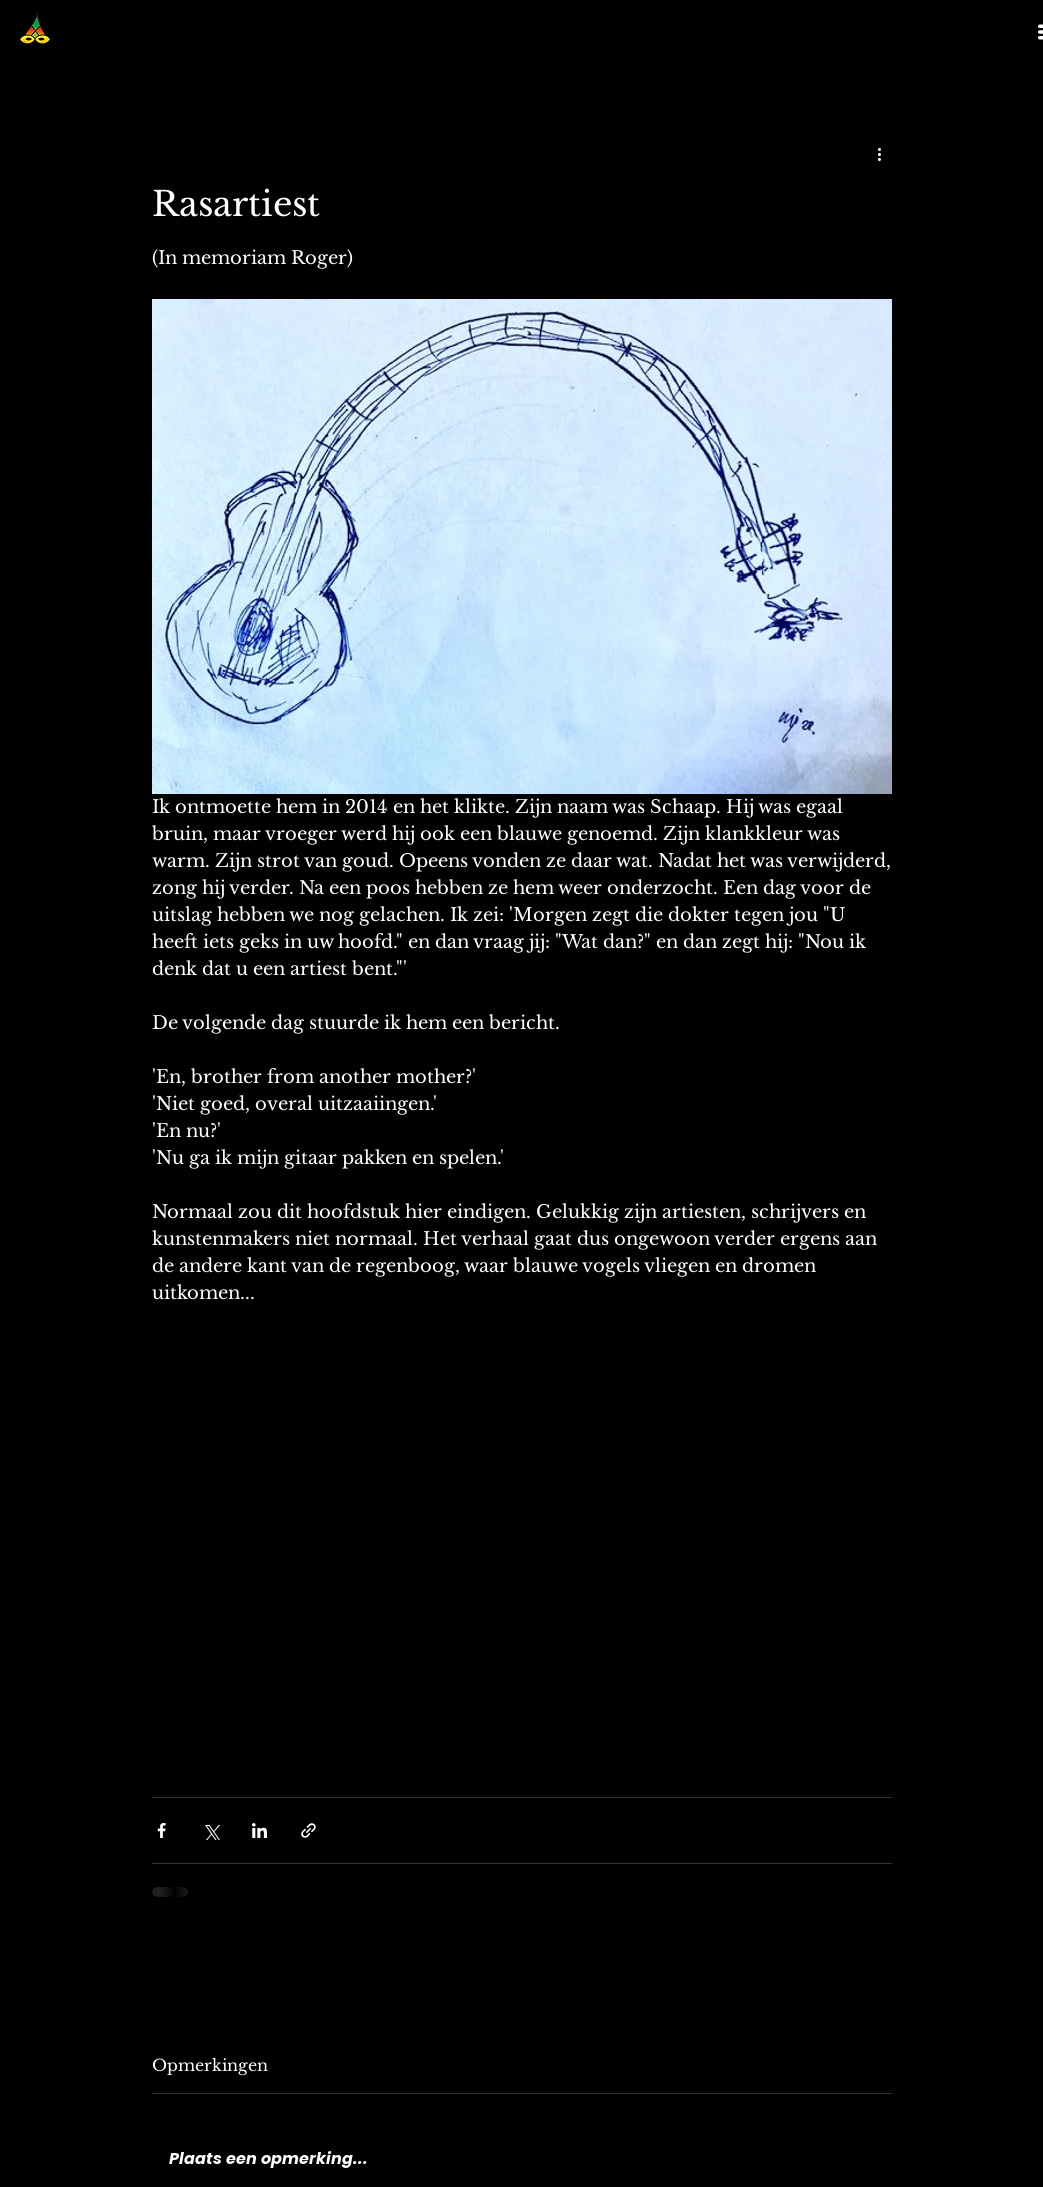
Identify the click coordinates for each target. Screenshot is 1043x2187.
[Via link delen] (308, 1830)
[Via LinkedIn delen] (259, 1830)
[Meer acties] (880, 153)
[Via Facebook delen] (161, 1830)
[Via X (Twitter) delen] (210, 1830)
